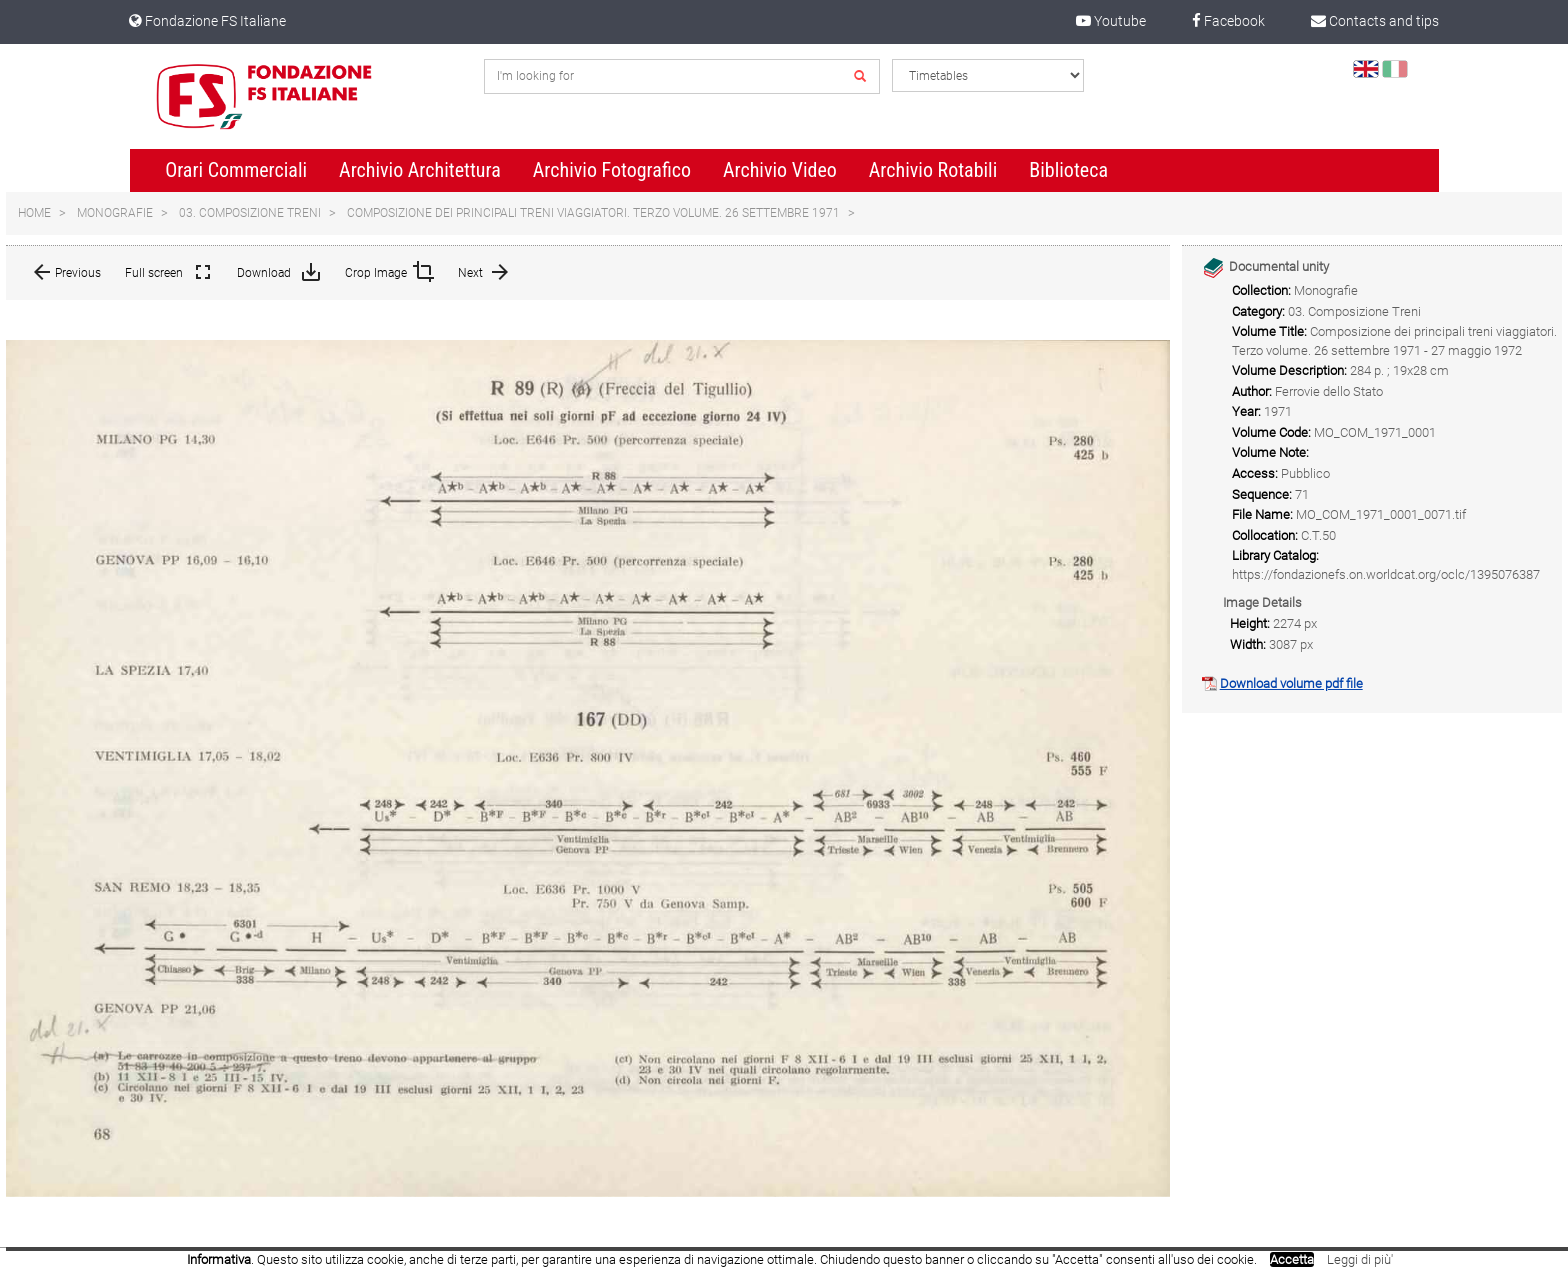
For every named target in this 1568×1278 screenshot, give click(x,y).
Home (34, 213)
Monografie (115, 213)
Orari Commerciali (236, 170)
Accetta (1292, 1259)
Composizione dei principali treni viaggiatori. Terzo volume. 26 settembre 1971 (593, 213)
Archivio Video (780, 170)
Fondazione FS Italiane (207, 21)
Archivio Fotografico (612, 170)
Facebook (1228, 21)
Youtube (1111, 21)
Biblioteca (1068, 170)
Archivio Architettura (420, 170)
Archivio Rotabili (933, 170)
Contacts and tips (1375, 21)
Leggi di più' (1360, 1259)
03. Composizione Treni (250, 213)
